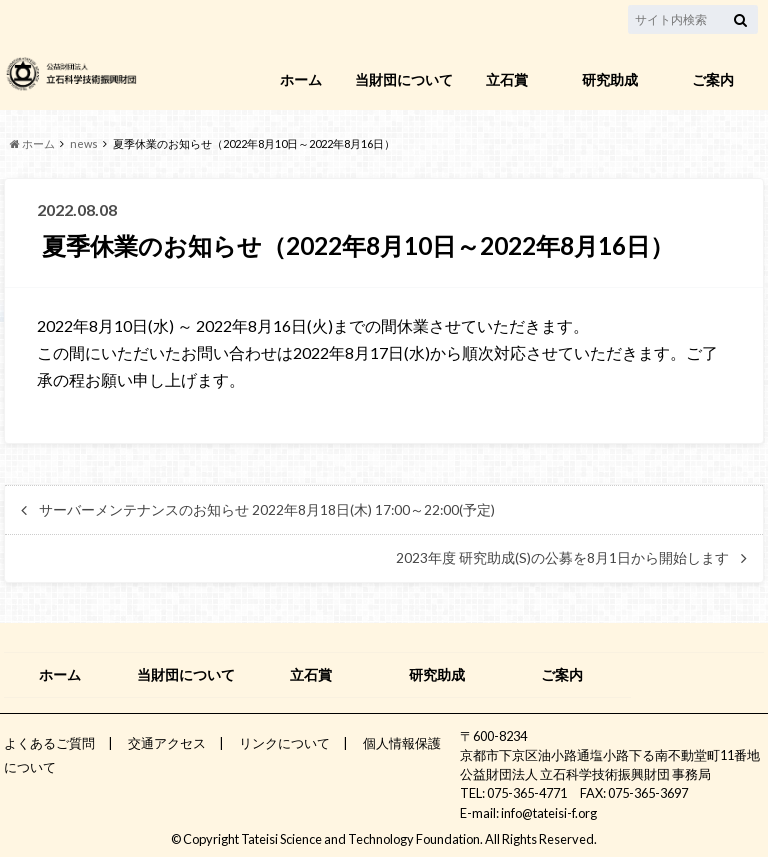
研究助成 (610, 79)
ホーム (301, 79)
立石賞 (507, 79)
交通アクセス (167, 743)
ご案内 (713, 79)
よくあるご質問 (49, 743)
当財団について (404, 79)
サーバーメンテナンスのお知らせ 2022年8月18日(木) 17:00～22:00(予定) (267, 510)
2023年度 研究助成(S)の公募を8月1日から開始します (562, 558)
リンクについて (284, 743)
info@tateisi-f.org (549, 813)
